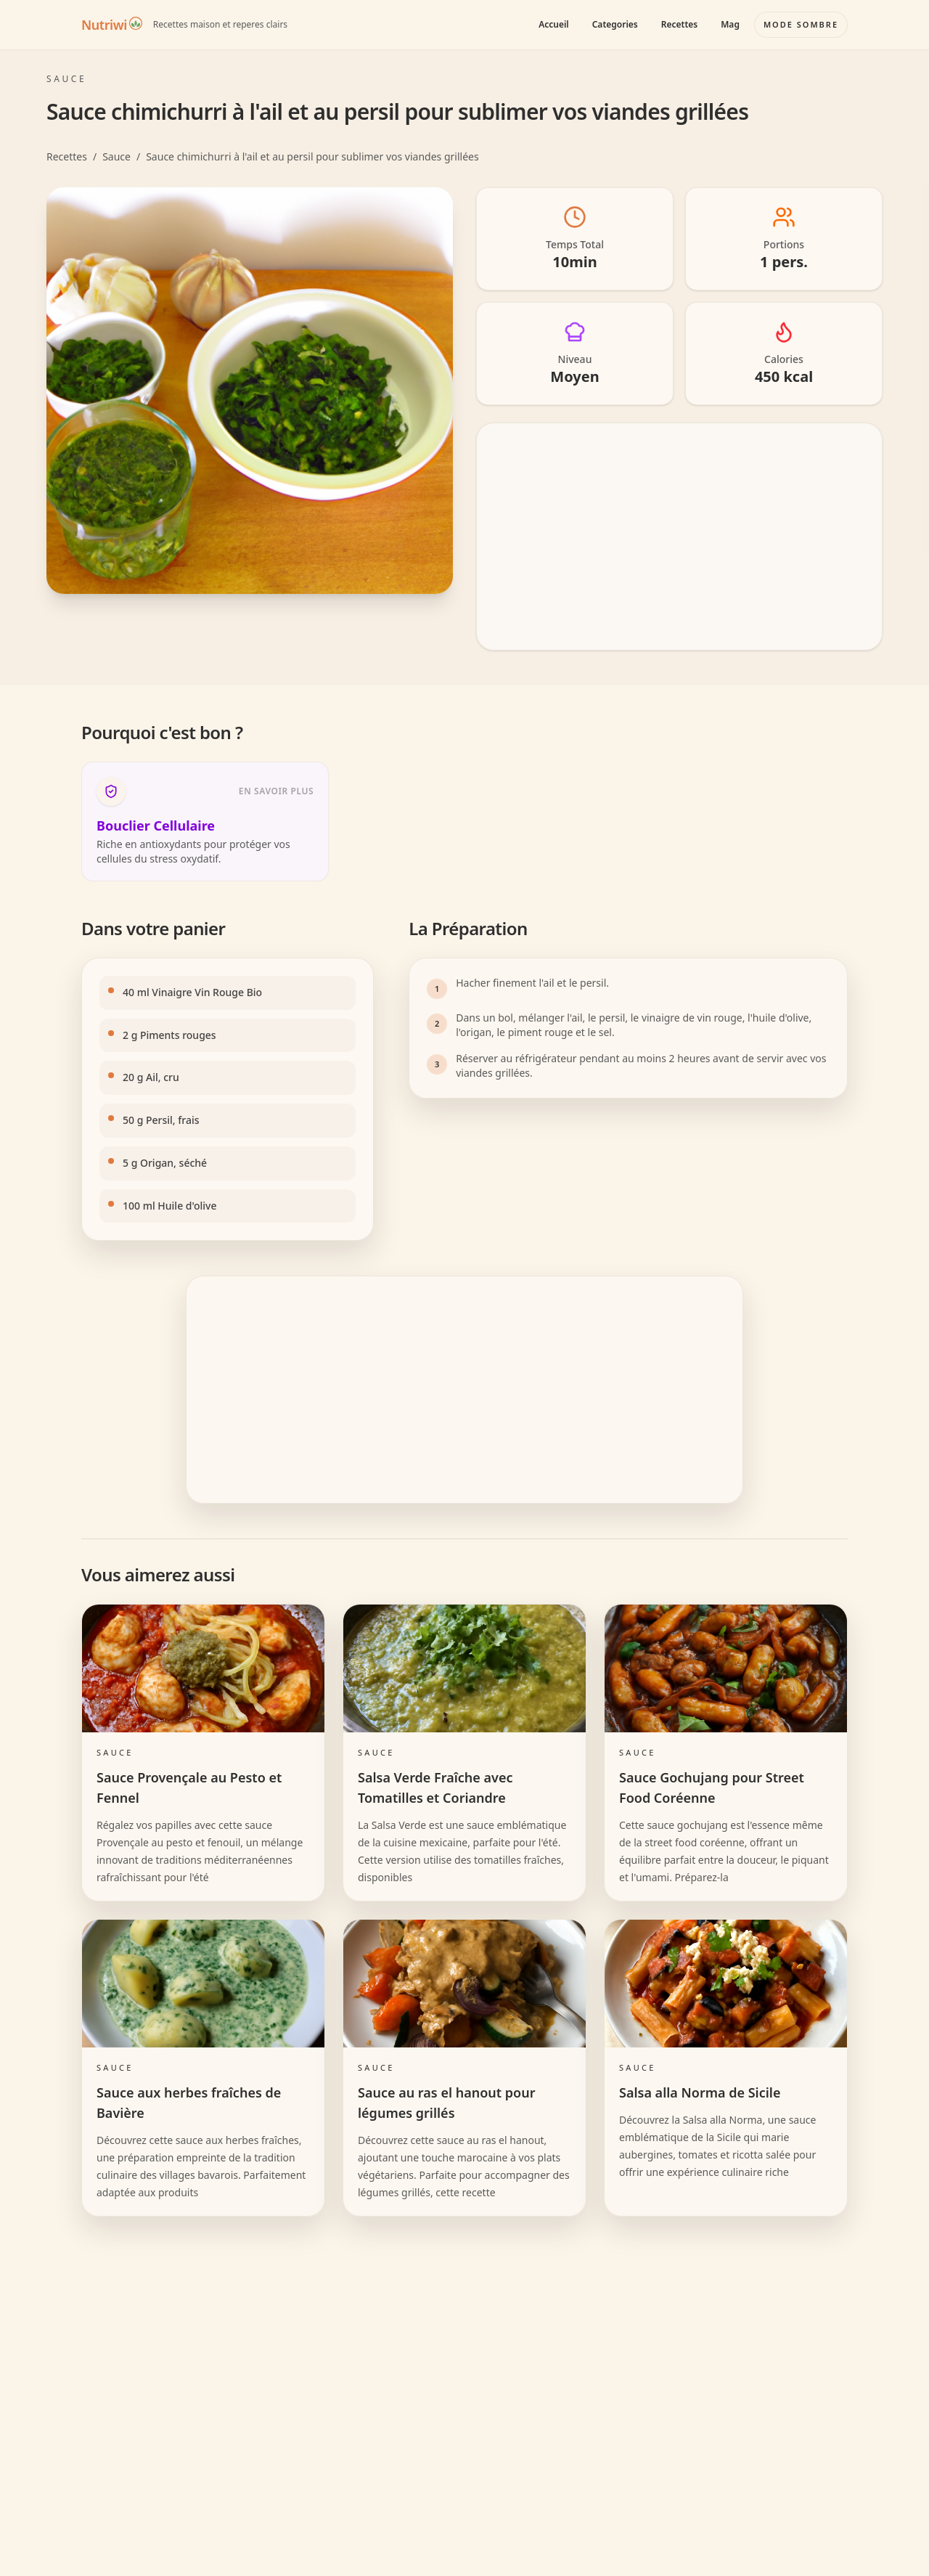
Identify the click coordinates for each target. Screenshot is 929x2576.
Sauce (116, 156)
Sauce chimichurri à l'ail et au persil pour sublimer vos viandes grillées (312, 156)
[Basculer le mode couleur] (801, 25)
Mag (730, 24)
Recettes (679, 24)
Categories (615, 24)
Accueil (554, 24)
